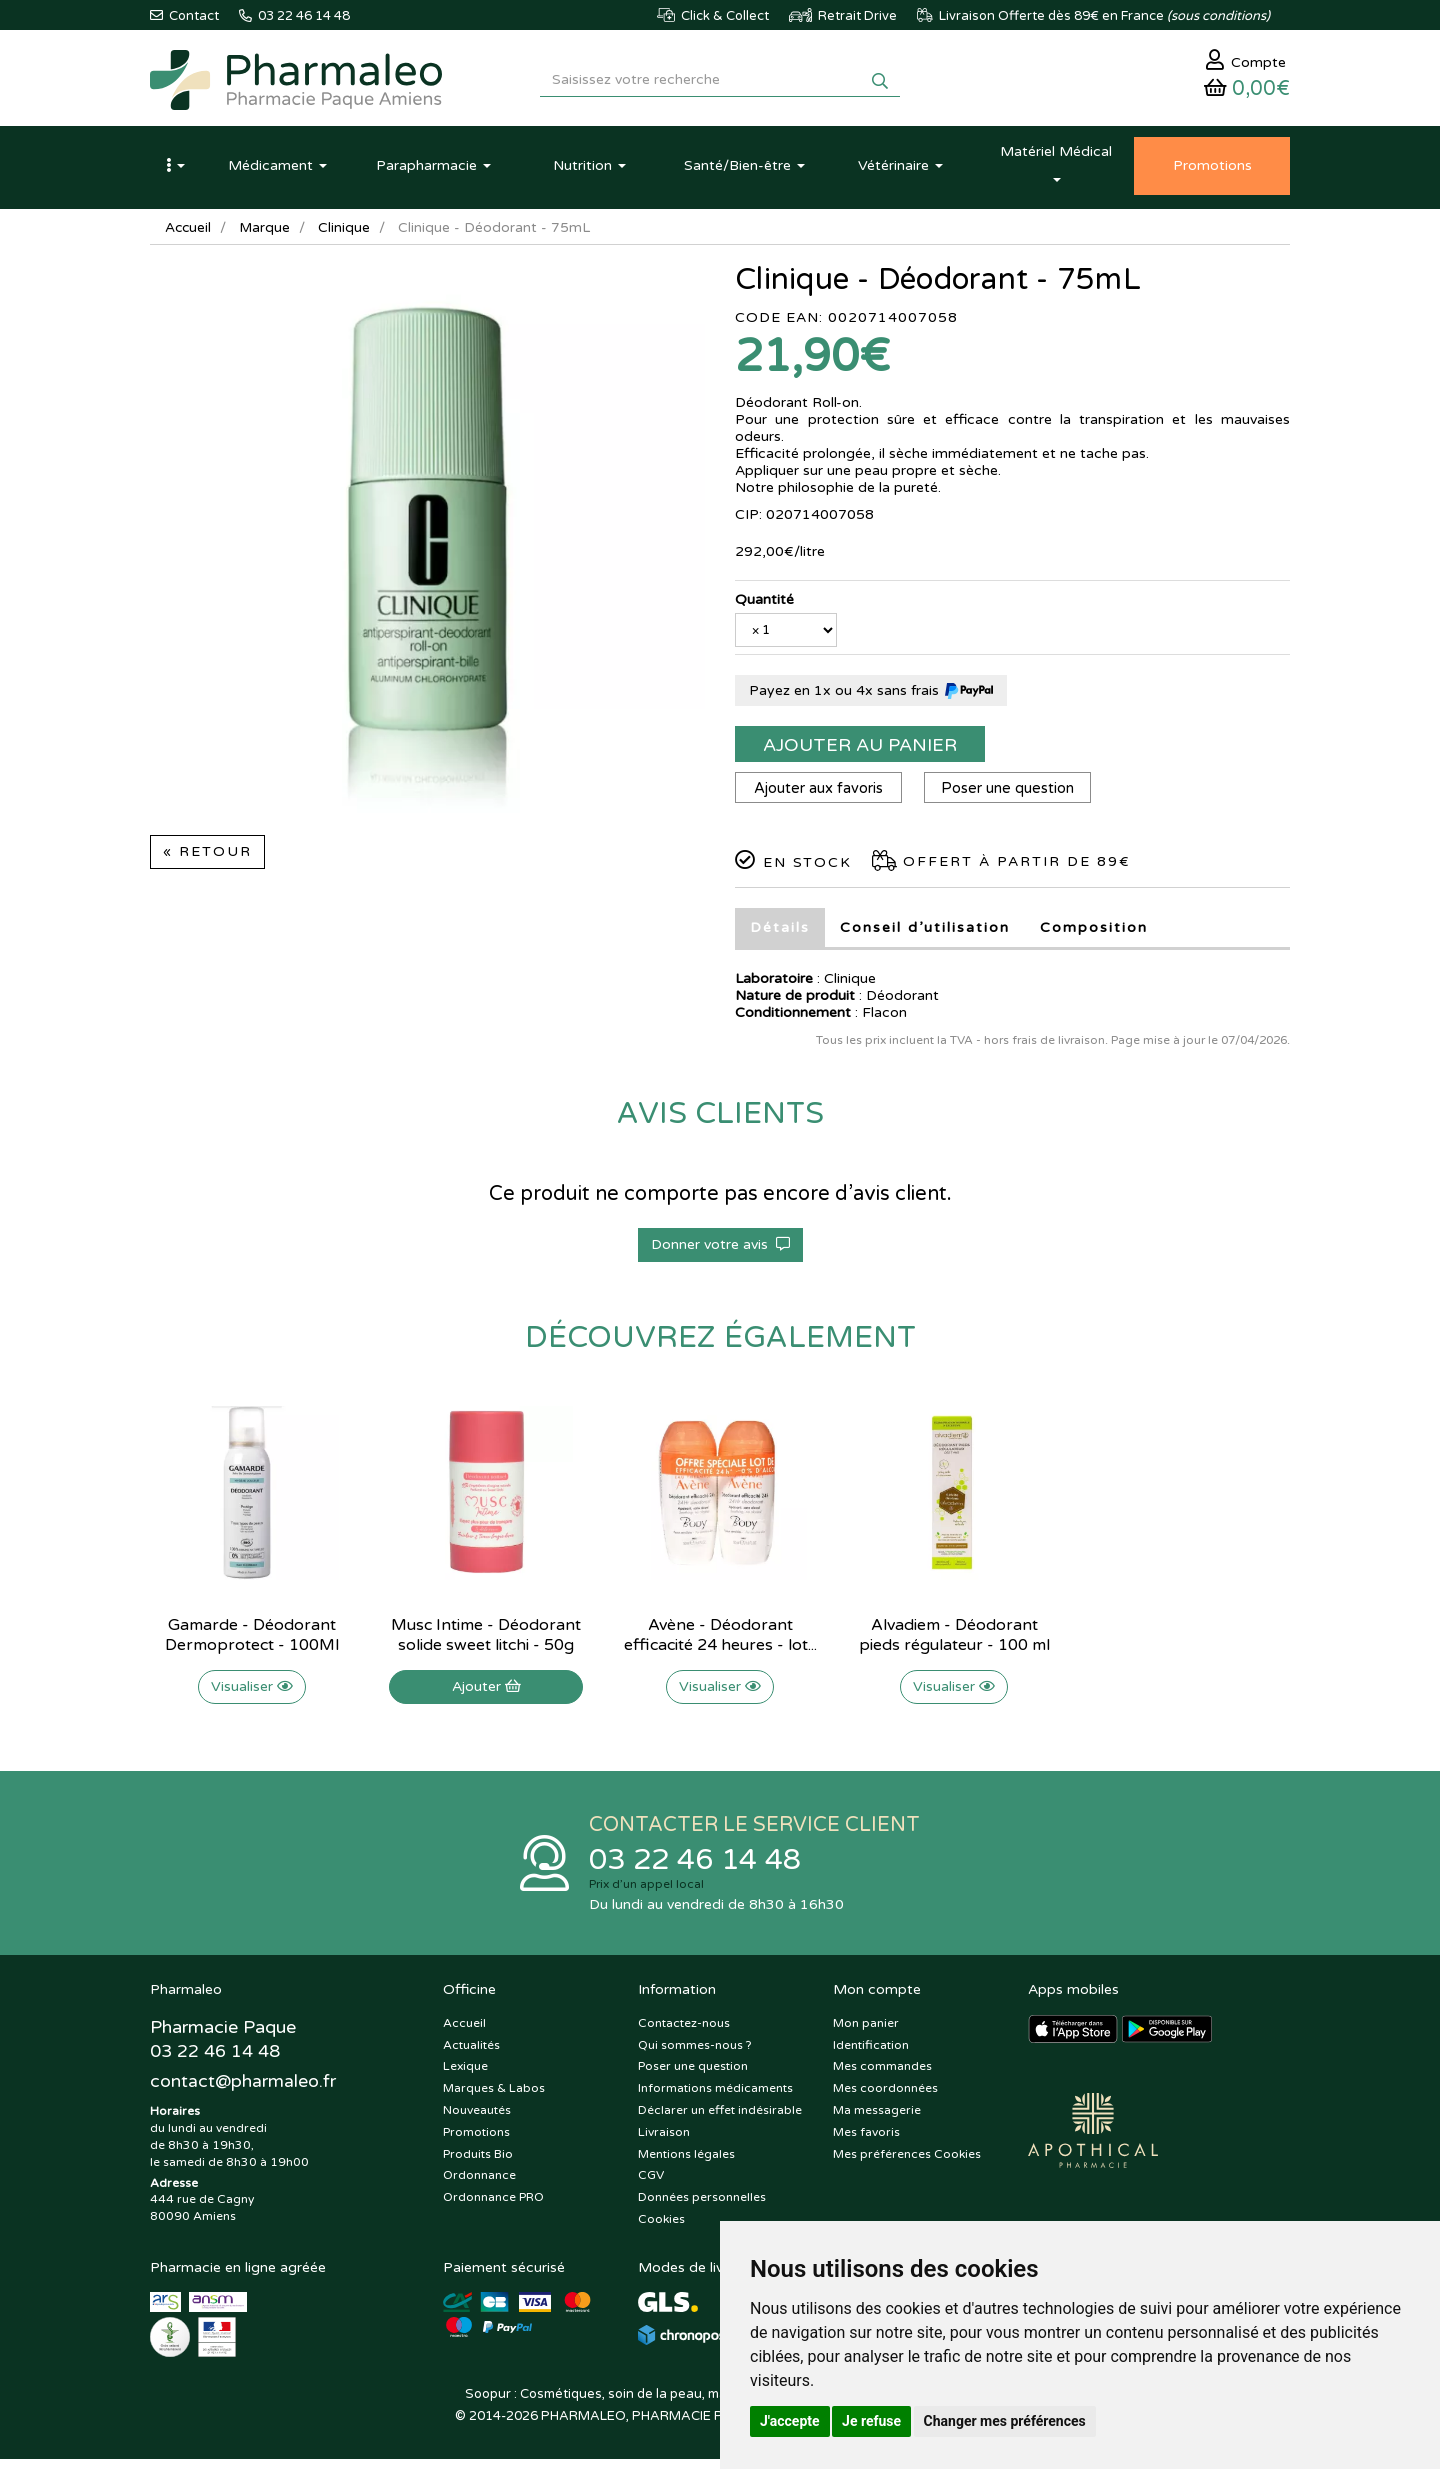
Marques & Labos (494, 2098)
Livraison (664, 2142)
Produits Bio (478, 2164)
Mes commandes (882, 2077)
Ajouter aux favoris (820, 796)
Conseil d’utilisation (925, 935)
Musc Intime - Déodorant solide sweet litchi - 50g (486, 1643)
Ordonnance (479, 2186)
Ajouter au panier (860, 752)
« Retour (207, 858)
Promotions (476, 2142)
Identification (871, 2055)
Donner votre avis (720, 1252)
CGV (651, 2186)
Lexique (465, 2077)
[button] (175, 173)
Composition (1094, 935)
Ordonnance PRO (493, 2207)
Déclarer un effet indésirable (720, 2120)
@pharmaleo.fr (243, 2092)
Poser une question (1014, 796)
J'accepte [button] (790, 2421)
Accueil (189, 234)
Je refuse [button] (871, 2421)
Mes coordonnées (885, 2098)
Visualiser (252, 1694)
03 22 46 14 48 (700, 1868)
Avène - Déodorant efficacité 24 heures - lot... (720, 1643)
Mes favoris (866, 2142)
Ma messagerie (877, 2120)
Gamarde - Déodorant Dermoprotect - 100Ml (252, 1643)
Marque (267, 234)
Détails (780, 935)
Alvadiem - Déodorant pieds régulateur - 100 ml (954, 1643)
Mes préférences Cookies (907, 2164)
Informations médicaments (715, 2098)
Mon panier (866, 2033)
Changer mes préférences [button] (1005, 2421)
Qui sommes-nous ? (695, 2055)
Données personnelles (702, 2207)
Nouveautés (477, 2120)
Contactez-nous (684, 2033)
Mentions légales (686, 2164)
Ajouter (486, 1694)
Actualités (471, 2055)
